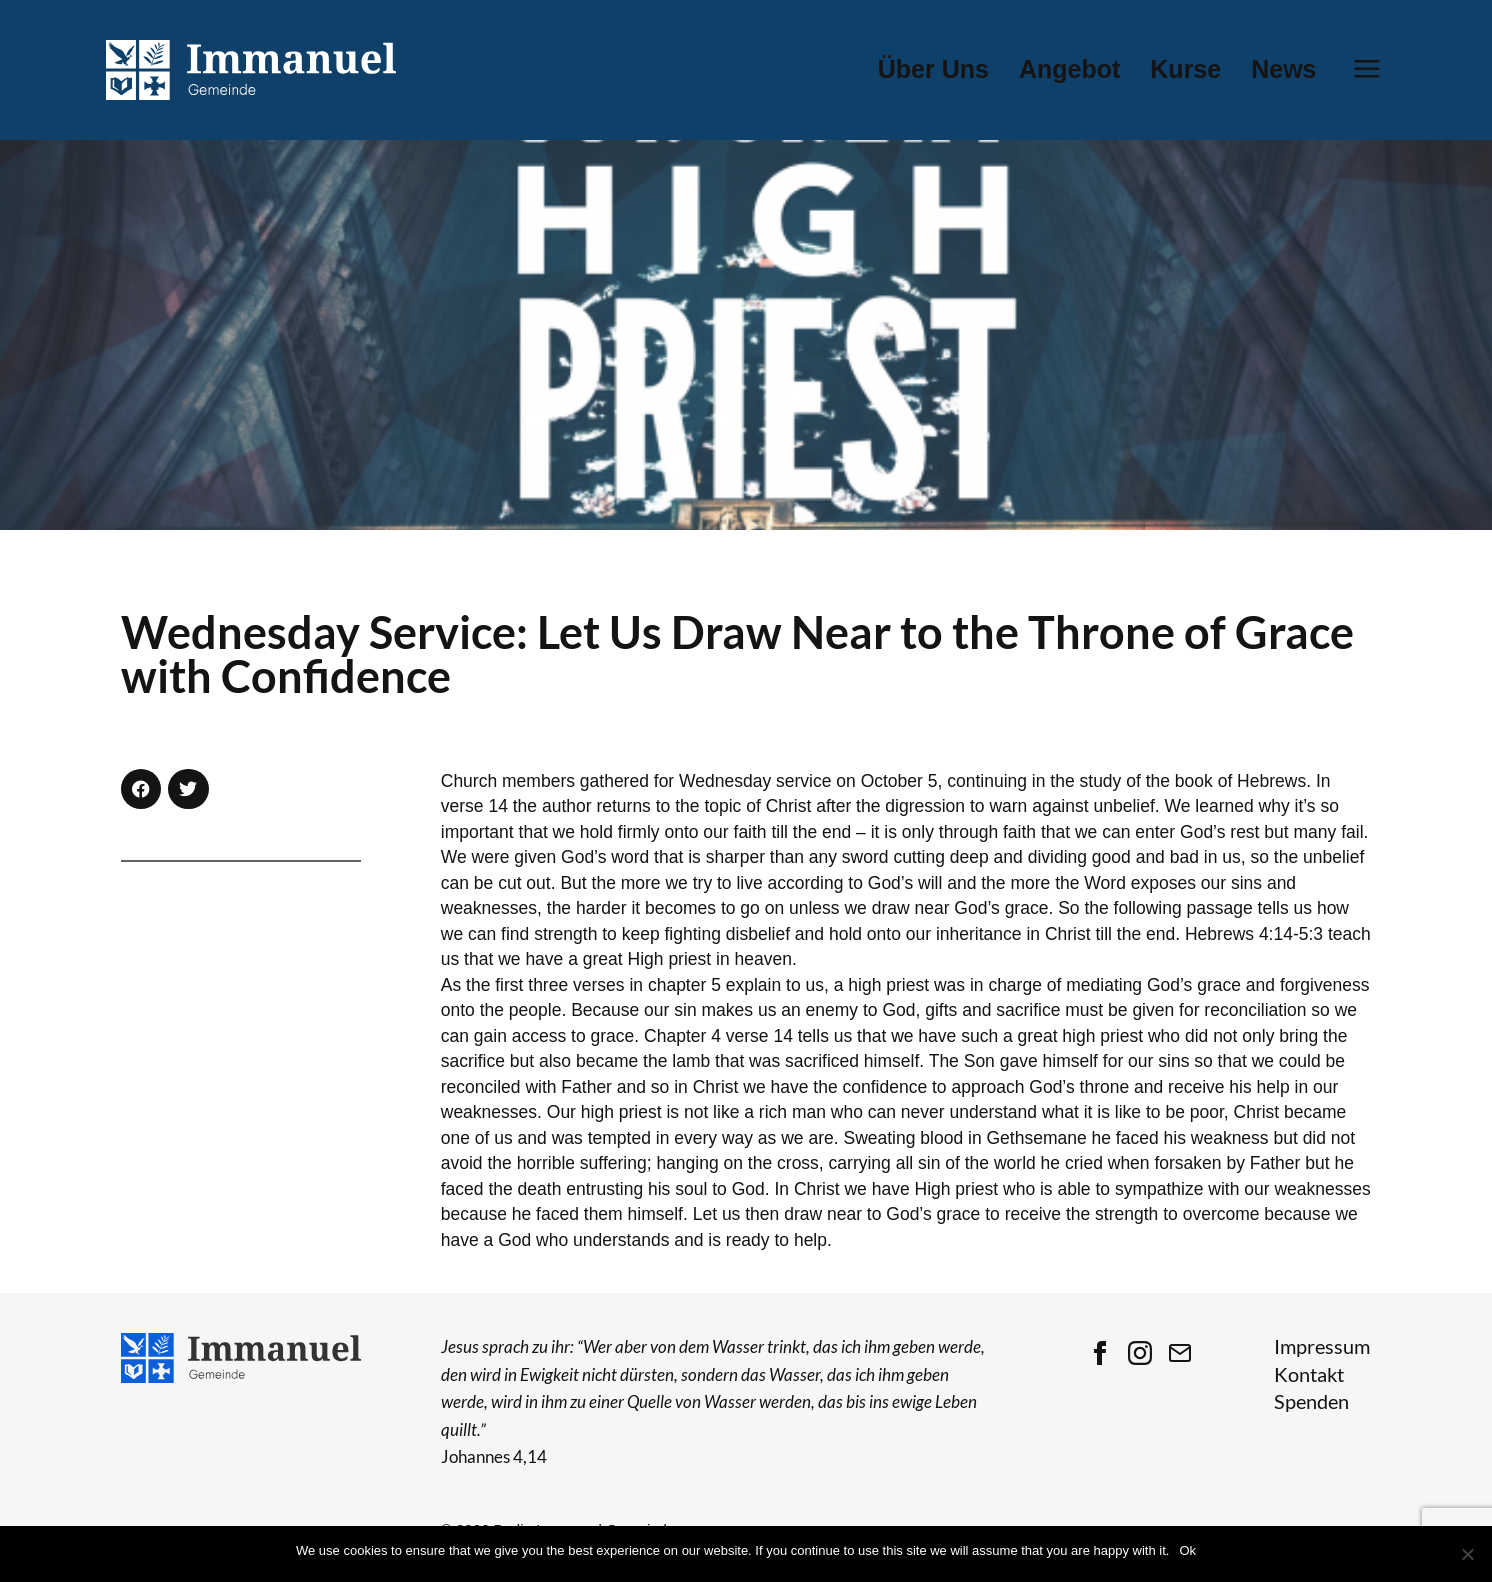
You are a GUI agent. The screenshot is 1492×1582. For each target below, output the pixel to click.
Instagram (1140, 1353)
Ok (1187, 1550)
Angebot (1069, 69)
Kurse (1185, 69)
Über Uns (933, 69)
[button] (141, 789)
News (1283, 69)
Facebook (1100, 1353)
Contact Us (1180, 1353)
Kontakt (1309, 1374)
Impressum (1322, 1346)
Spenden (1311, 1401)
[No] (1467, 1554)
